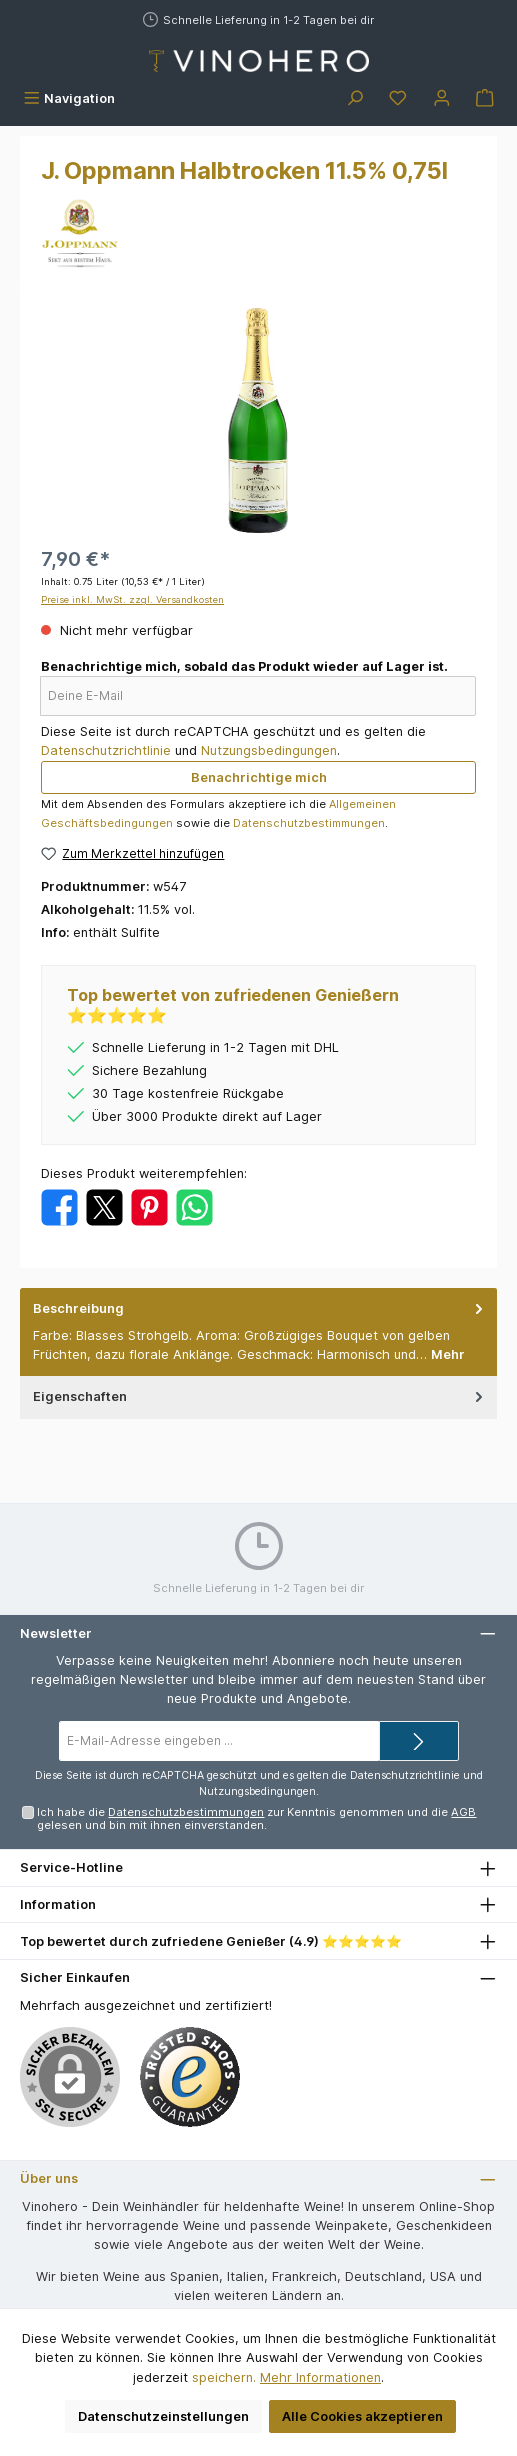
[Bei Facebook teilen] (59, 1206)
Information (58, 1904)
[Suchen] (355, 98)
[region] (258, 420)
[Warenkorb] (485, 98)
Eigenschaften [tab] (260, 1396)
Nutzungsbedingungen (269, 750)
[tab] (258, 1332)
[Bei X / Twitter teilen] (104, 1206)
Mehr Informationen (320, 2377)
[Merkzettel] (398, 98)
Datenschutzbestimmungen (309, 823)
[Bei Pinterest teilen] (149, 1206)
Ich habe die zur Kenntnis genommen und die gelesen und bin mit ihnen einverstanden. (256, 1818)
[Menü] (69, 98)
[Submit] (419, 1741)
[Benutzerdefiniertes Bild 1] (190, 2077)
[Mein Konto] (442, 98)
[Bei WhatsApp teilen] (194, 1206)
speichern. (224, 2377)
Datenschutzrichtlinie (106, 750)
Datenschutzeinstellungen (163, 2416)
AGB (463, 1812)
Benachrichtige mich (259, 777)
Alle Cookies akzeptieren (362, 2416)
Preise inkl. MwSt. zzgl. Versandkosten (132, 599)
